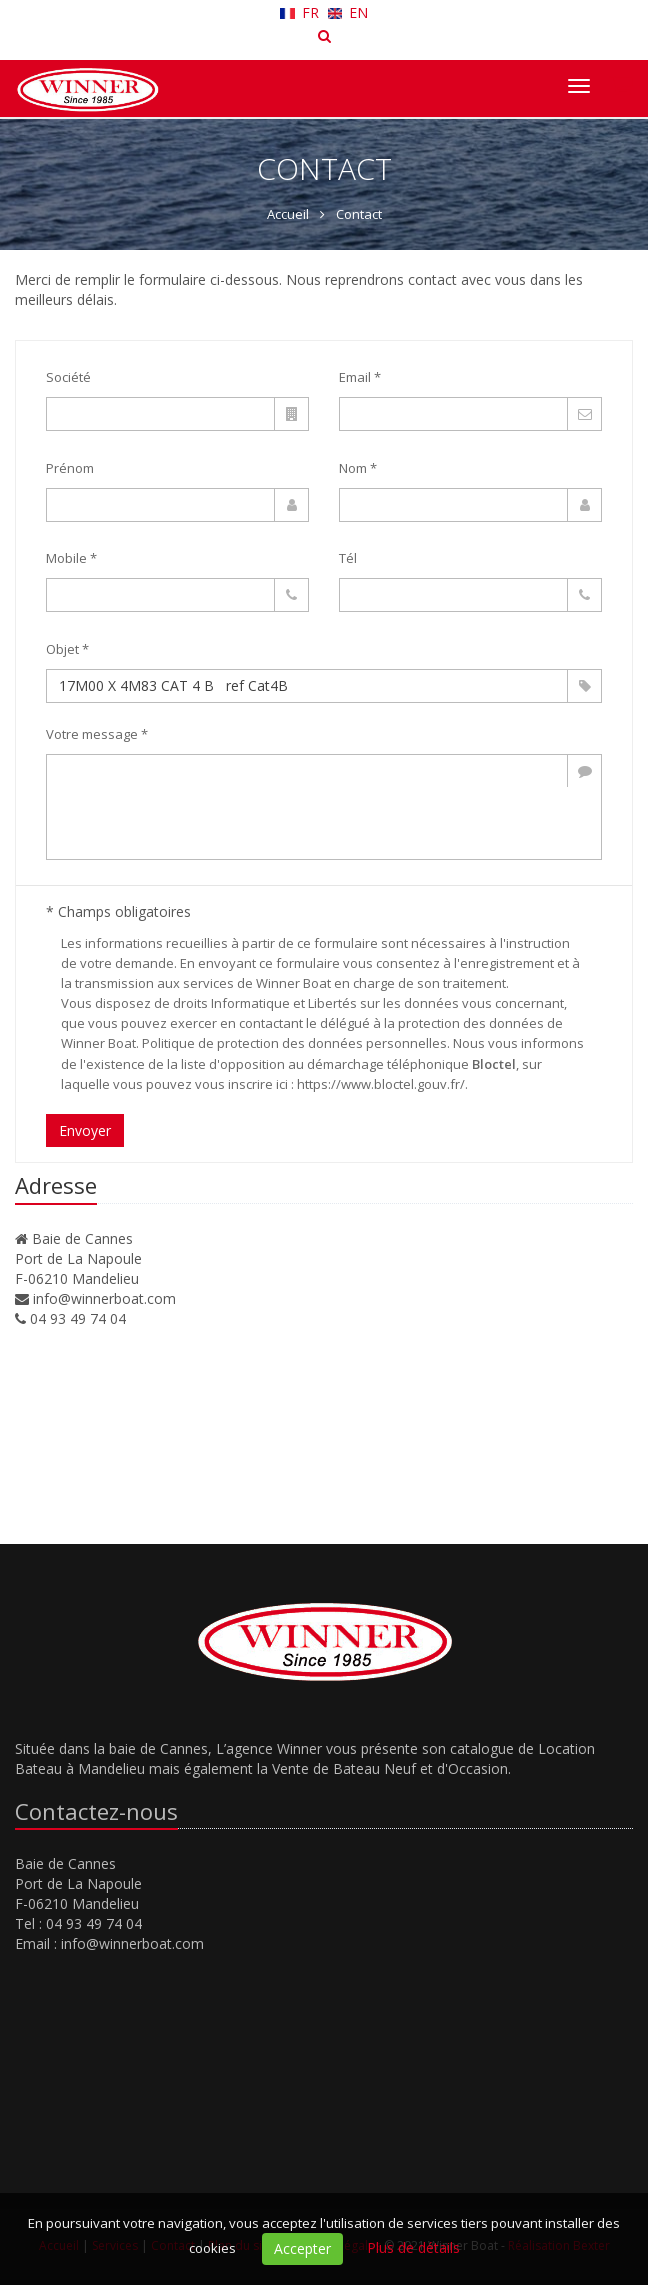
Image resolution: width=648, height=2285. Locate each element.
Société (68, 377)
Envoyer (85, 1130)
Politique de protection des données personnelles (294, 1043)
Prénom (70, 468)
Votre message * (97, 734)
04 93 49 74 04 (78, 1318)
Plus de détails (413, 2247)
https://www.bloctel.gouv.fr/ (381, 1084)
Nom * (358, 468)
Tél (348, 558)
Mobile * (71, 558)
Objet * (67, 649)
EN (348, 12)
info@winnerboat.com (104, 1298)
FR (301, 12)
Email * (360, 377)
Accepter (302, 2248)
